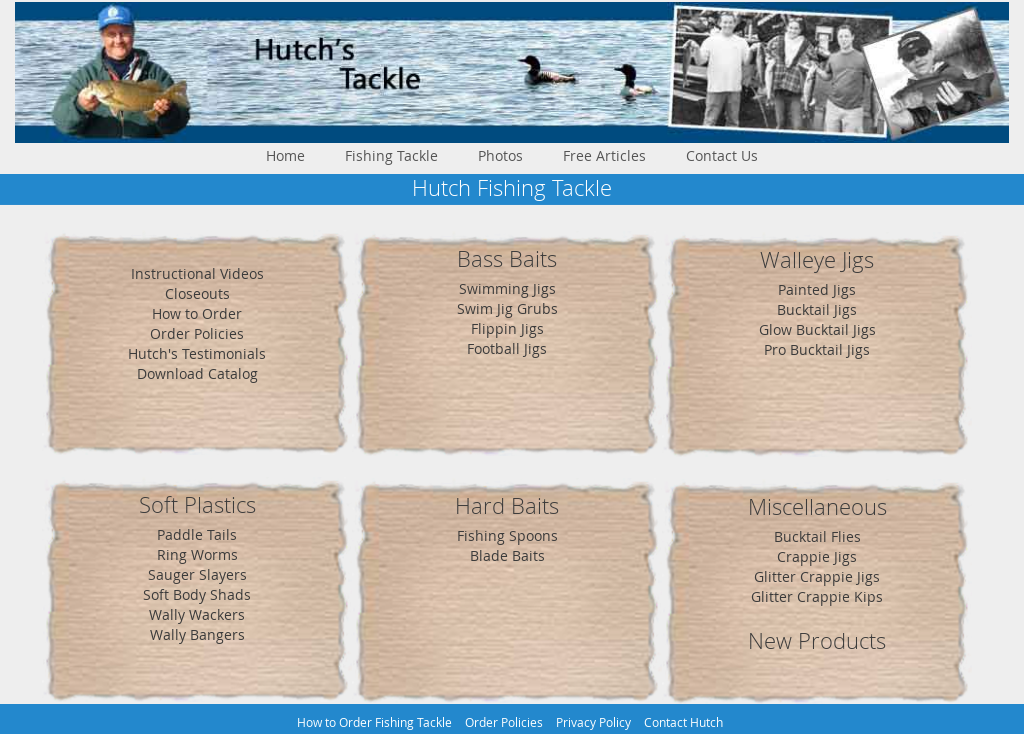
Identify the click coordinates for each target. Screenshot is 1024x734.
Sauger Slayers (197, 574)
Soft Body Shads (197, 594)
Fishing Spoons (507, 535)
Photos (500, 155)
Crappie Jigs (817, 556)
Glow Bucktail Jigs (817, 329)
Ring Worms (197, 554)
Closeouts (197, 293)
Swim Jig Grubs (507, 308)
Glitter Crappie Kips (817, 596)
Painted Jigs (817, 289)
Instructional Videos (197, 273)
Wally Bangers (197, 634)
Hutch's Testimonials (197, 353)
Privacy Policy (593, 722)
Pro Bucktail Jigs (817, 349)
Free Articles (604, 155)
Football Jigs (507, 348)
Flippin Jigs (507, 328)
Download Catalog (197, 373)
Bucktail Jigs (817, 309)
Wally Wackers (197, 614)
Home (285, 155)
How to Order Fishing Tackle (374, 722)
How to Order (197, 313)
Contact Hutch (683, 722)
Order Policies (197, 333)
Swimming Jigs (507, 288)
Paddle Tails (197, 534)
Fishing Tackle (391, 155)
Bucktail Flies (817, 536)
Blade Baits (507, 555)
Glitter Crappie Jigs (817, 576)
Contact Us (722, 155)
